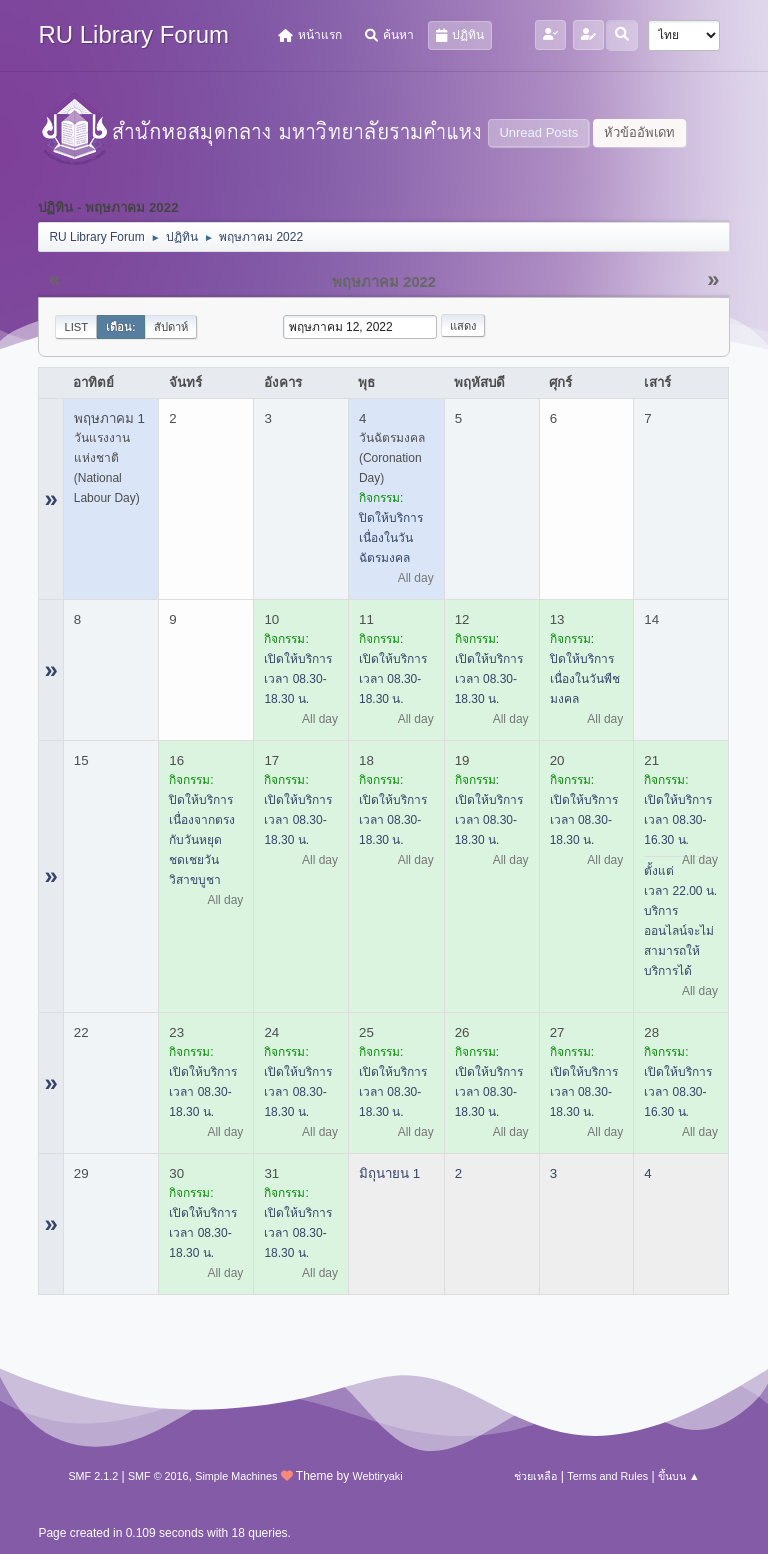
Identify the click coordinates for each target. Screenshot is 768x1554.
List (76, 327)
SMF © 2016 (158, 1476)
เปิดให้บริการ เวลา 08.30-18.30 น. (298, 679)
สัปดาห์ (171, 327)
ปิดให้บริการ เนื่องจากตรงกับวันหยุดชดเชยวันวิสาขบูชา (202, 840)
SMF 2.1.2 (93, 1476)
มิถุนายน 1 (389, 1173)
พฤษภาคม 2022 (384, 282)
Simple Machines (236, 1476)
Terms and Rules (607, 1476)
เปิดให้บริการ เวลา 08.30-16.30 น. (678, 820)
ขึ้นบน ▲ (679, 1476)
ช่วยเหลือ (535, 1476)
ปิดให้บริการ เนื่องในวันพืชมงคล (585, 679)
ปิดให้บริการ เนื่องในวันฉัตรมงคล (391, 538)
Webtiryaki (377, 1476)
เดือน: (121, 327)
